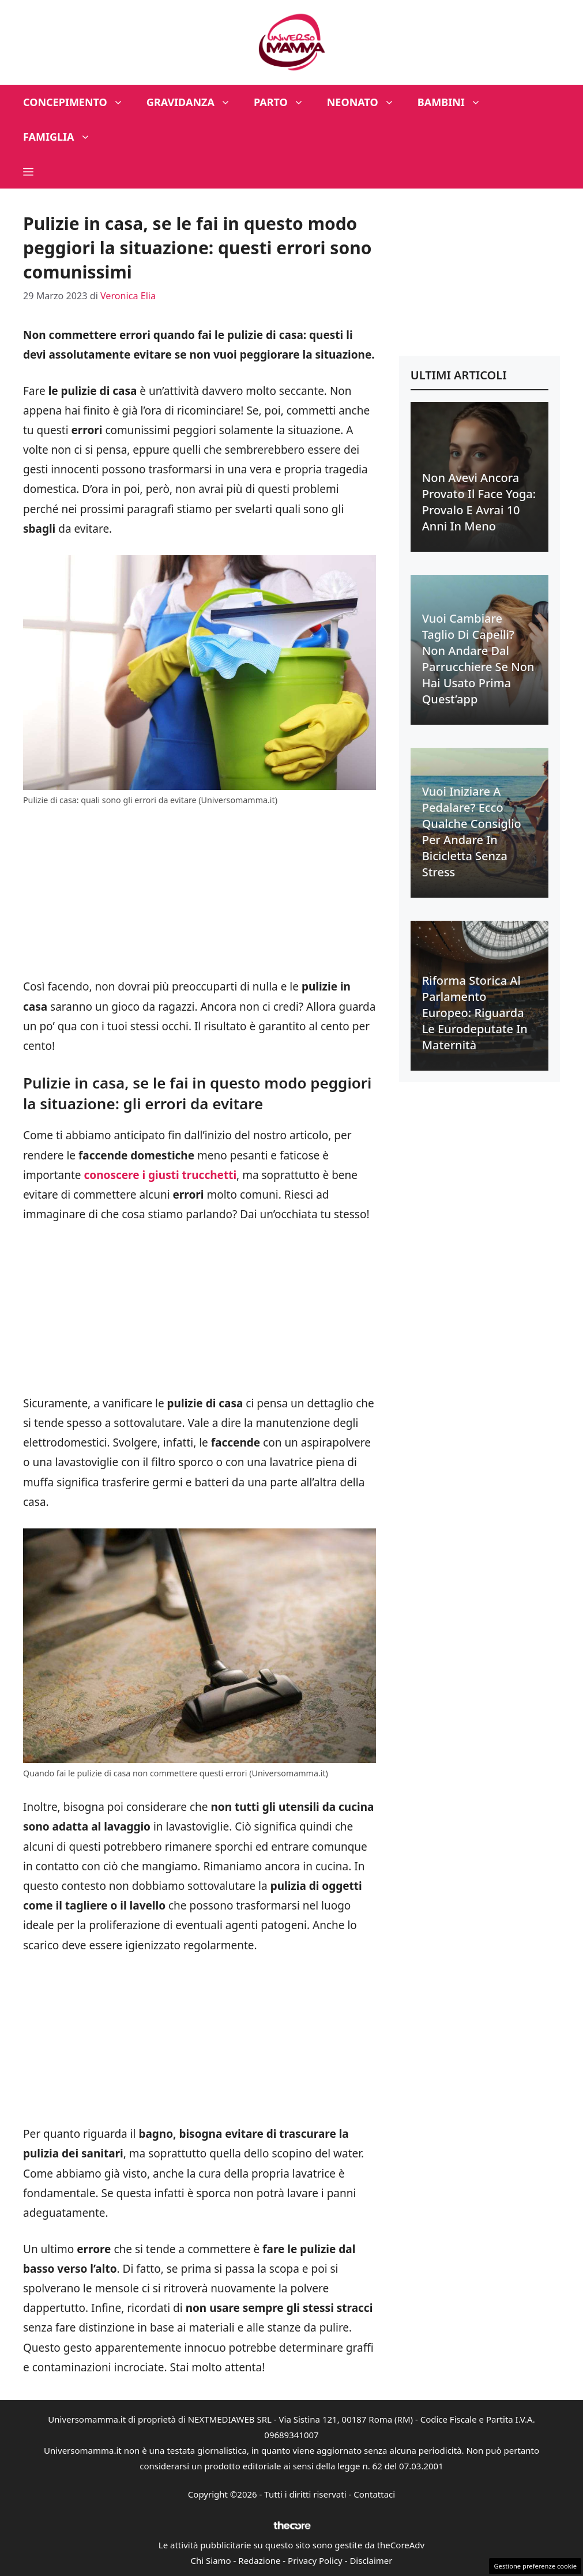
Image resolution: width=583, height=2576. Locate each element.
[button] (28, 171)
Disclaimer (370, 2560)
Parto (284, 102)
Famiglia (62, 136)
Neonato (366, 102)
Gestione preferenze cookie (535, 2566)
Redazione (259, 2560)
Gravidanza (194, 102)
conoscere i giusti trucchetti (160, 1175)
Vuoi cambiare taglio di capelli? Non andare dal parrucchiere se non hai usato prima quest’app (478, 659)
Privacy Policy (315, 2560)
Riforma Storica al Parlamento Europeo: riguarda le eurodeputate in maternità (475, 1013)
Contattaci (374, 2494)
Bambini (454, 102)
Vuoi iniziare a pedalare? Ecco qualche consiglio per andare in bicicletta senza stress (471, 832)
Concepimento (79, 102)
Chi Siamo (211, 2560)
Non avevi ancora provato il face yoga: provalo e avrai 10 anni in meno (479, 502)
